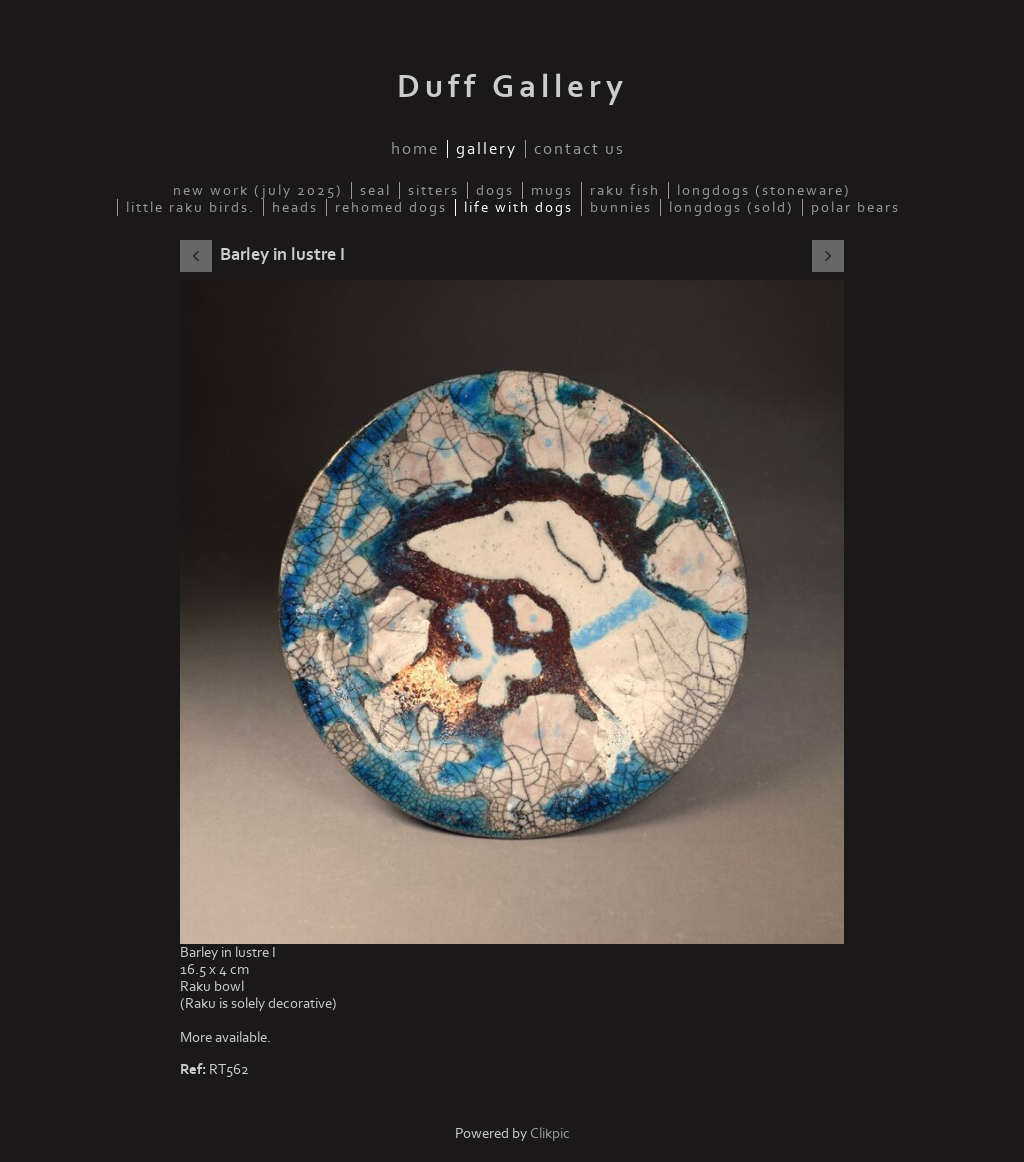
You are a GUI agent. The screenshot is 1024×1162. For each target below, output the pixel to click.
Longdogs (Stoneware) (764, 190)
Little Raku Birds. (190, 207)
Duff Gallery (512, 87)
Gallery (486, 149)
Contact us (579, 149)
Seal (375, 190)
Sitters (433, 190)
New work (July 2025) (258, 190)
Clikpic (550, 1133)
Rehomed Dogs (391, 207)
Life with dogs (518, 207)
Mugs (552, 190)
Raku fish (625, 190)
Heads (295, 207)
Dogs (495, 190)
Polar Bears (855, 207)
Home (415, 149)
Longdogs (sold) (731, 207)
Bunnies (621, 207)
